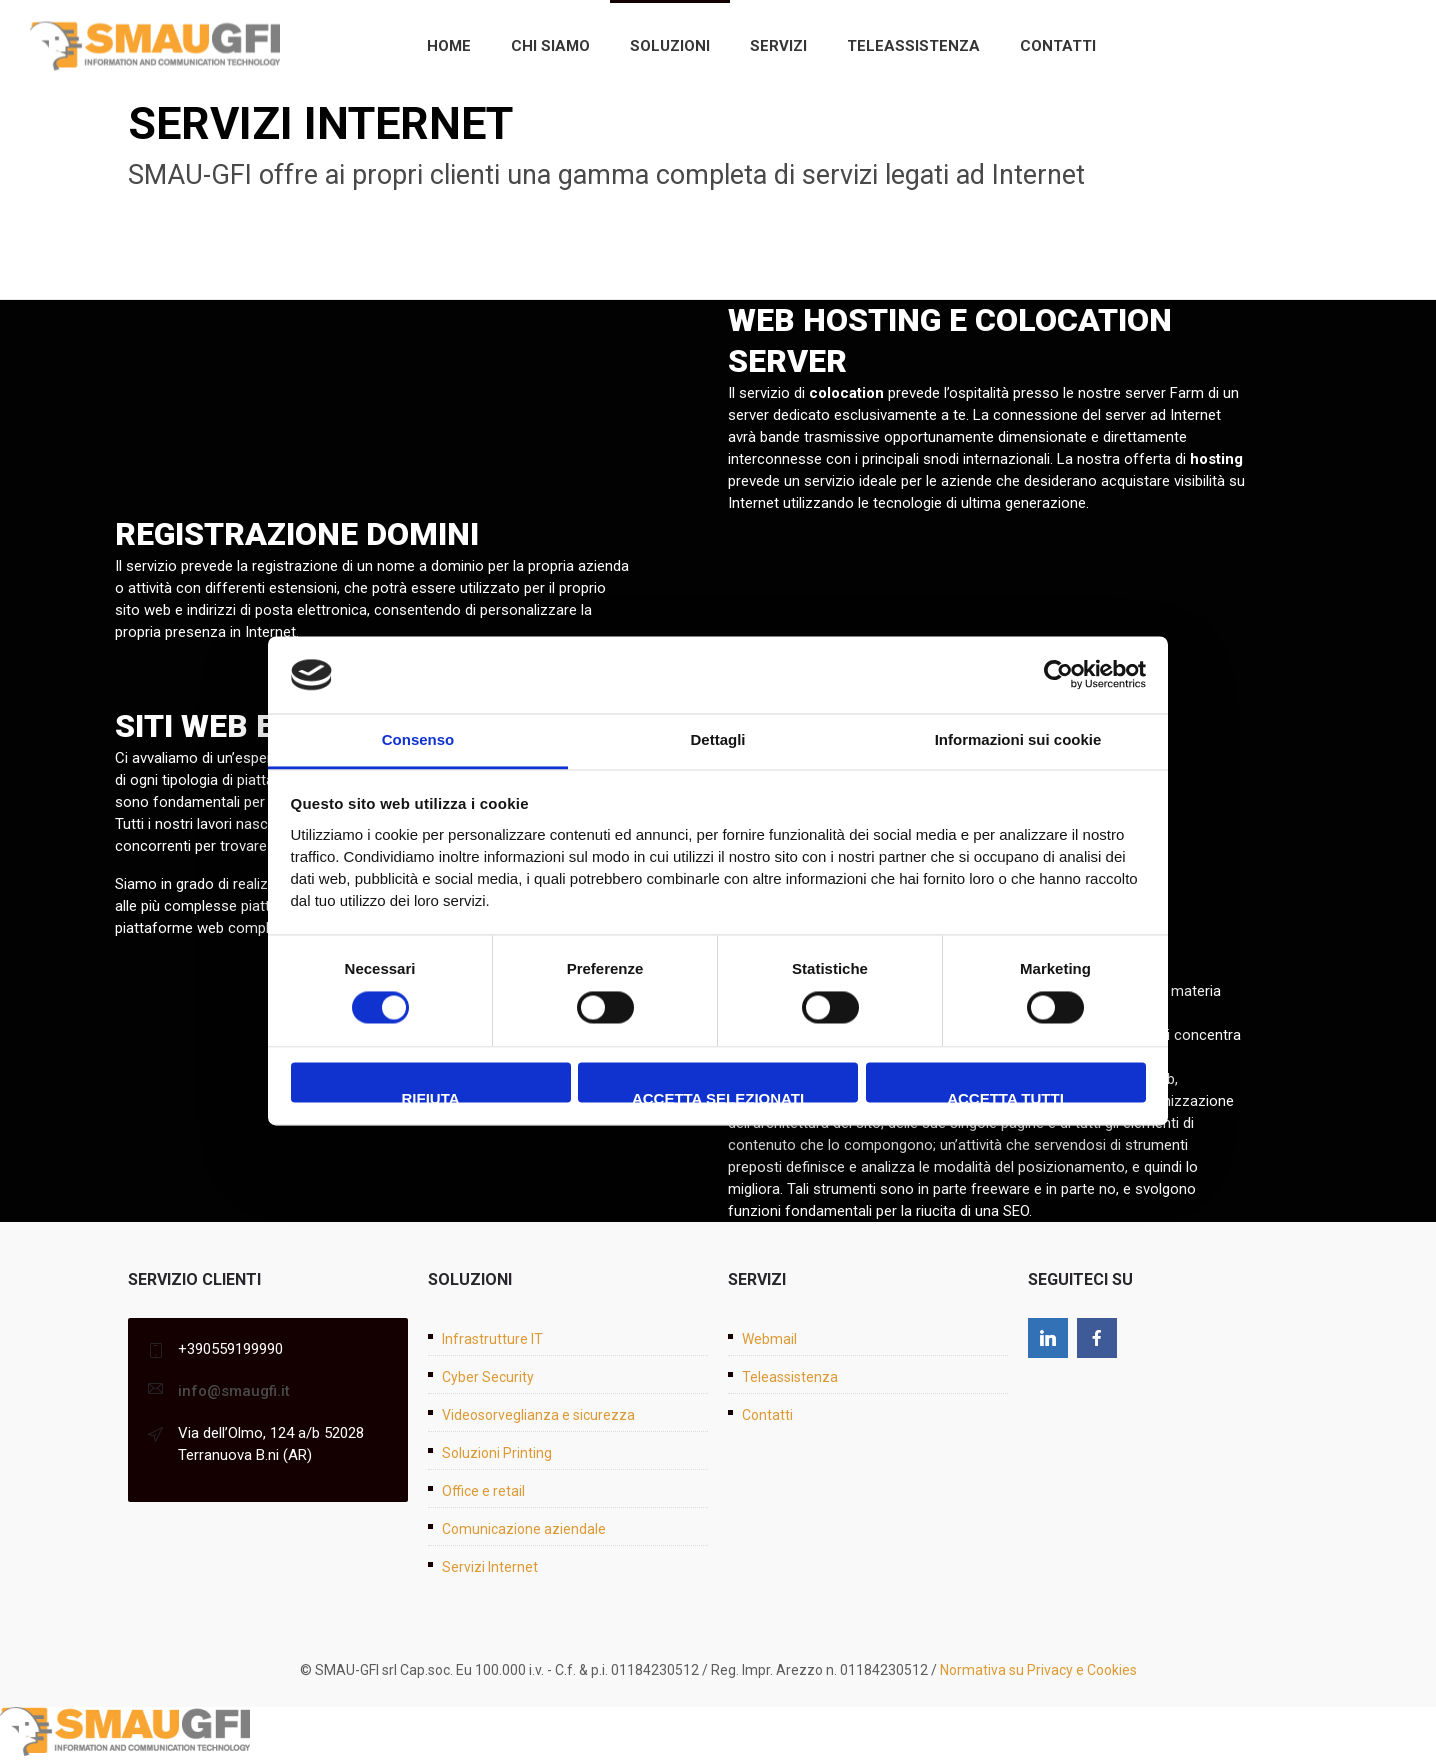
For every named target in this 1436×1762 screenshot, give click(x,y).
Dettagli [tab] (717, 739)
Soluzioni (670, 46)
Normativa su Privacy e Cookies (1038, 1670)
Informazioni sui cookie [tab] (1018, 739)
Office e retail (483, 1491)
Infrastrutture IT (492, 1339)
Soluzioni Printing (497, 1453)
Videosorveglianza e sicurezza (538, 1415)
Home (449, 46)
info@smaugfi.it (234, 1391)
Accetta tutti (1005, 1096)
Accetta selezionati (718, 1096)
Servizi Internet (490, 1567)
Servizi (778, 46)
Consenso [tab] (418, 739)
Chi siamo (550, 46)
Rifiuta (430, 1096)
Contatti (1058, 46)
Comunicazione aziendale (524, 1529)
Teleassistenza (913, 46)
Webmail (769, 1339)
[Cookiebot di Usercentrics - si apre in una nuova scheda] (1058, 675)
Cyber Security (488, 1377)
